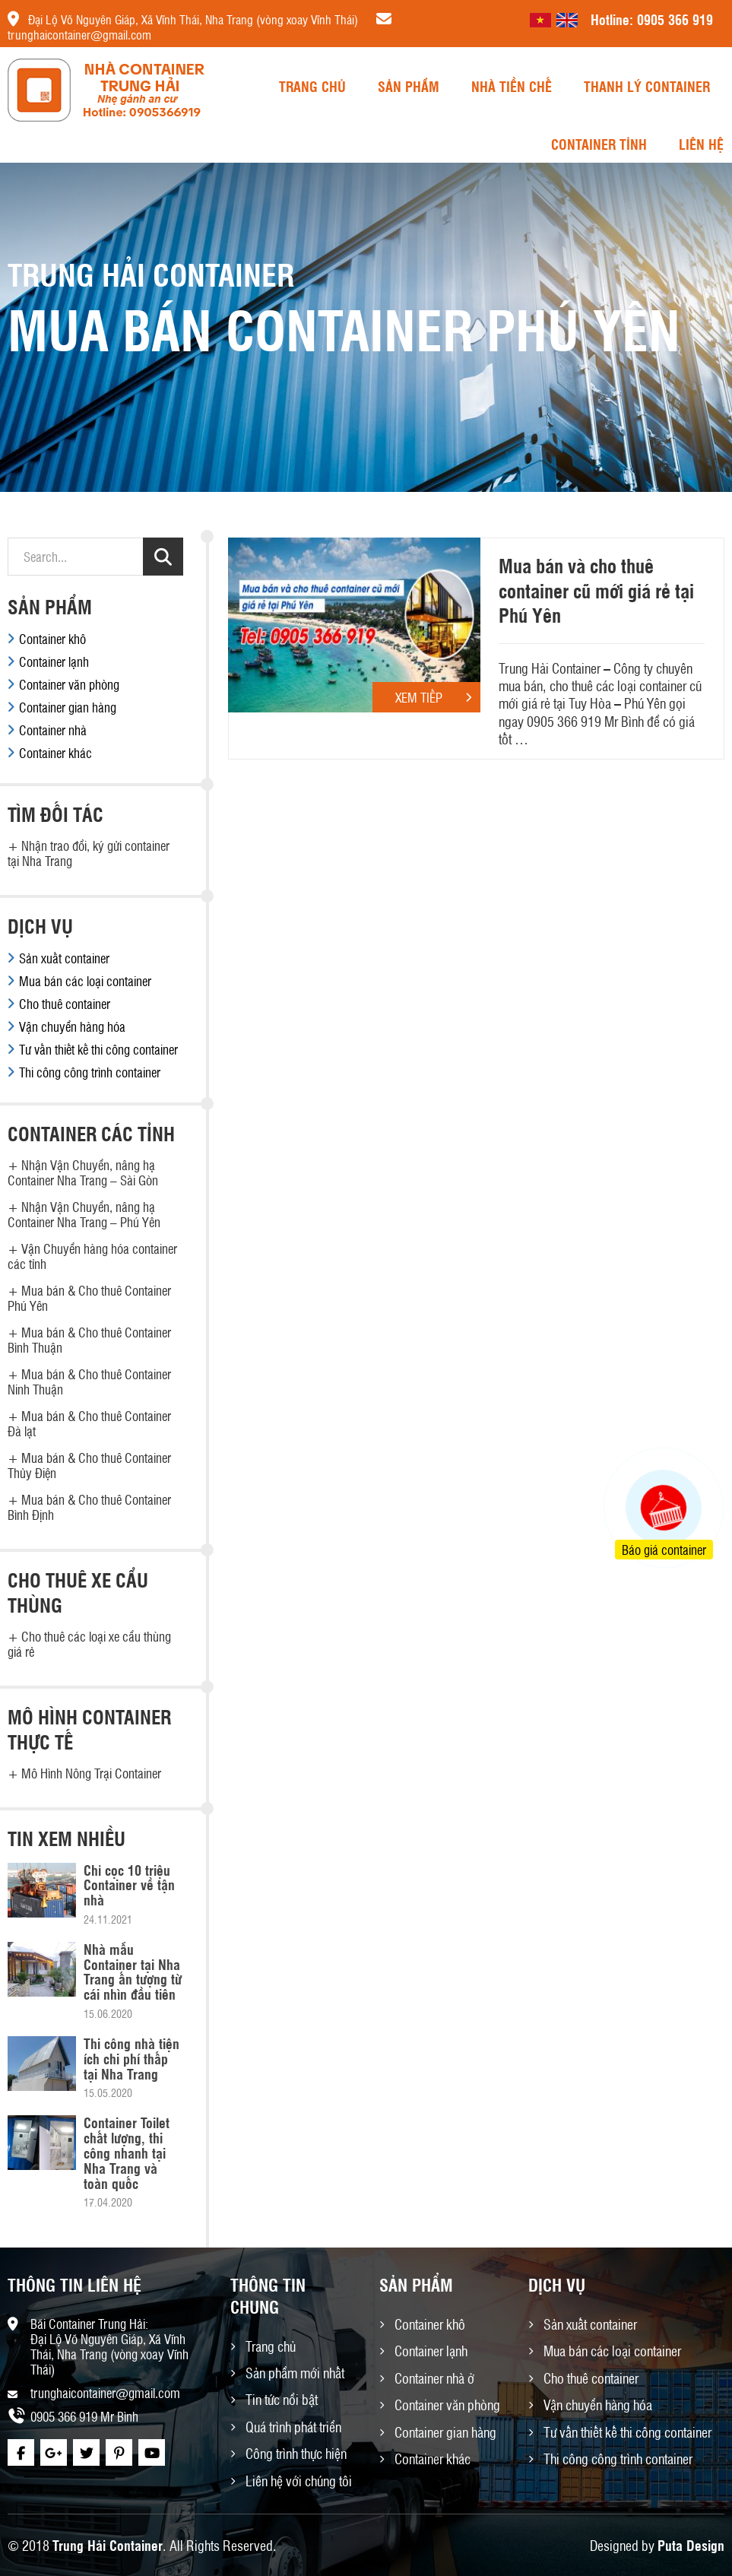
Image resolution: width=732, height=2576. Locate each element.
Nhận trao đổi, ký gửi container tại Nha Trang (89, 853)
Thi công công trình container (89, 1072)
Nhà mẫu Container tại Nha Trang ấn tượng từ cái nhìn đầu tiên (133, 1971)
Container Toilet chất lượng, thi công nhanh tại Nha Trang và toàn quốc (127, 2152)
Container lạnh (54, 661)
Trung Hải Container (107, 2545)
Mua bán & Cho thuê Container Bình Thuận (89, 1340)
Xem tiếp (437, 697)
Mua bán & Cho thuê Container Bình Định (89, 1507)
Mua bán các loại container (85, 980)
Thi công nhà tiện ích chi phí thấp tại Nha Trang (131, 2058)
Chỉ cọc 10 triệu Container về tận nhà (129, 1885)
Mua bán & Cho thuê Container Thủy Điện (89, 1465)
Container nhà (53, 730)
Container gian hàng (67, 707)
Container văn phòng (69, 684)
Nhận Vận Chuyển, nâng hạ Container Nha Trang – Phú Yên (84, 1214)
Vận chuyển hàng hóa (72, 1026)
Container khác (55, 752)
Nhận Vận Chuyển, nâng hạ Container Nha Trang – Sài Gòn (83, 1172)
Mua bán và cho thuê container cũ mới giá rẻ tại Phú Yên (596, 590)
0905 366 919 (675, 19)
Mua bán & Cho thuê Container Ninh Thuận (89, 1381)
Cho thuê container (64, 1003)
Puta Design (691, 2545)
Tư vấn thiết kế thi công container (98, 1049)
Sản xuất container (64, 958)
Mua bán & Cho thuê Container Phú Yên (89, 1298)
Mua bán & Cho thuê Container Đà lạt (89, 1423)
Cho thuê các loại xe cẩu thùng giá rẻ (89, 1644)
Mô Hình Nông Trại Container (91, 1773)
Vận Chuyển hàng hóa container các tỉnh (92, 1256)
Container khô (52, 638)
